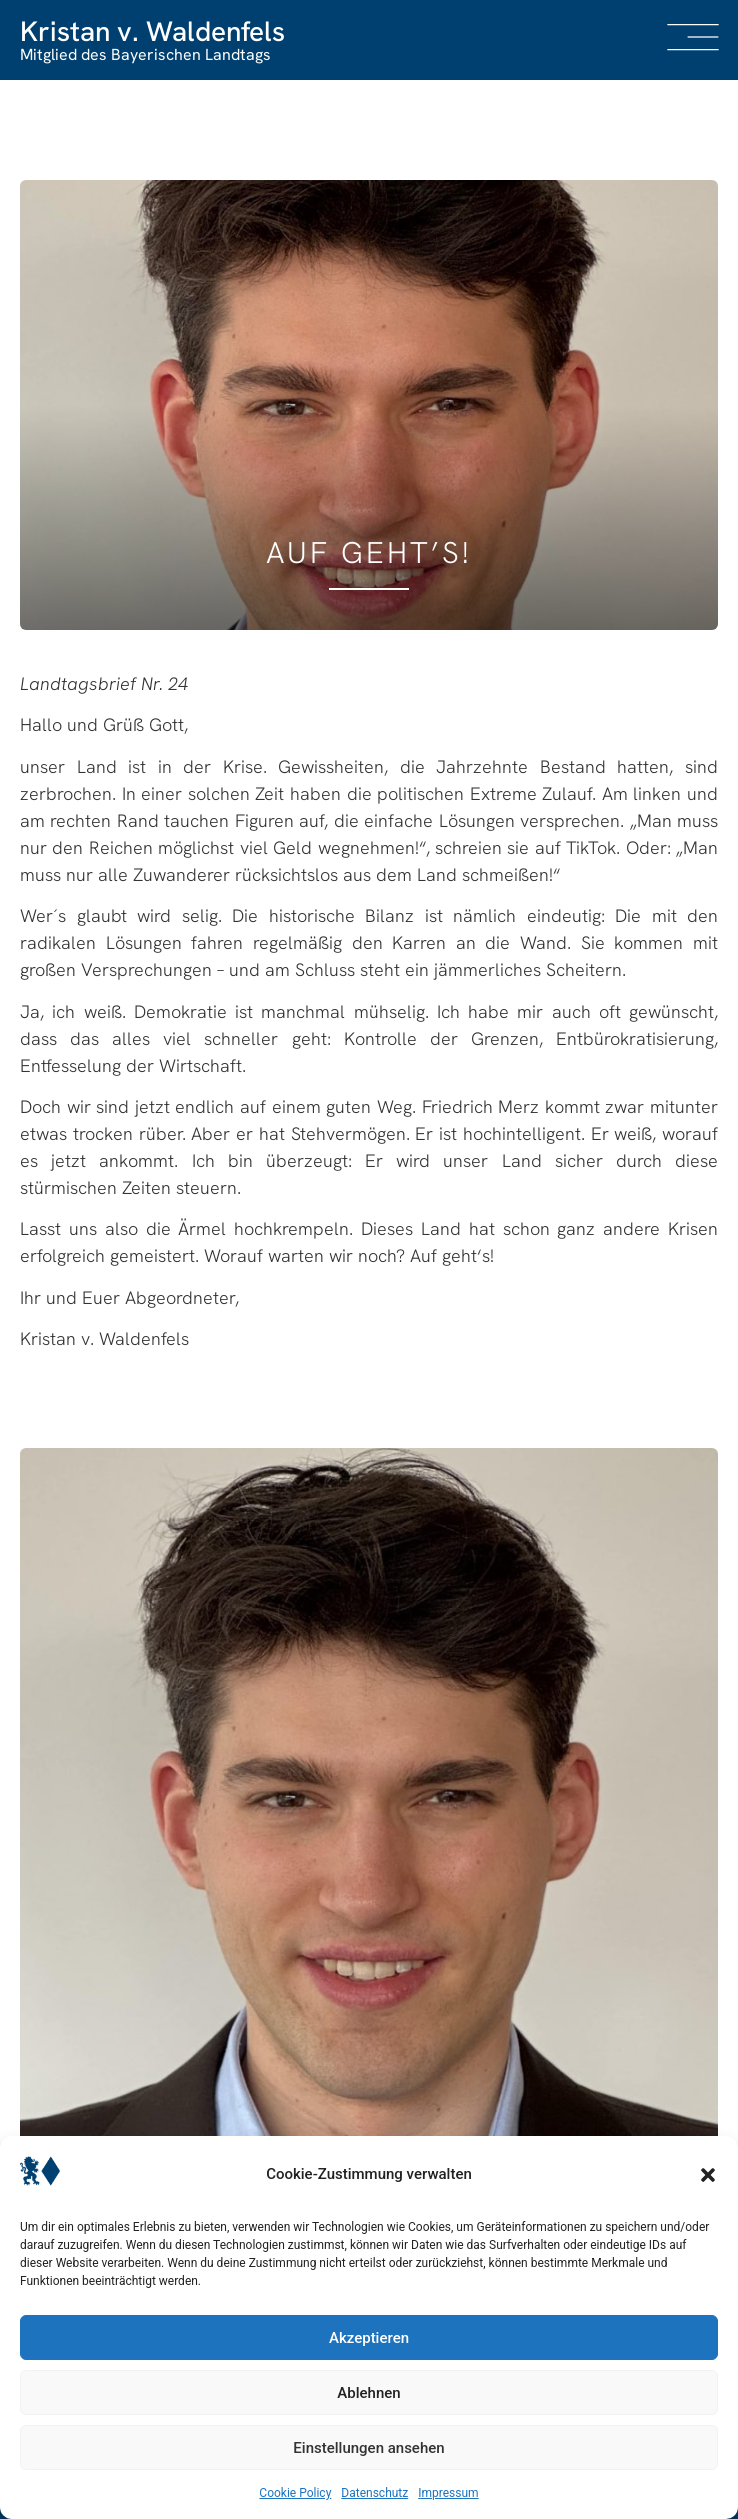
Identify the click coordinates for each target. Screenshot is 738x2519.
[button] (708, 2175)
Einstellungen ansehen (368, 2448)
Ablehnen (368, 2393)
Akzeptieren (369, 2338)
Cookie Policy (295, 2493)
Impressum (448, 2493)
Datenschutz (374, 2493)
